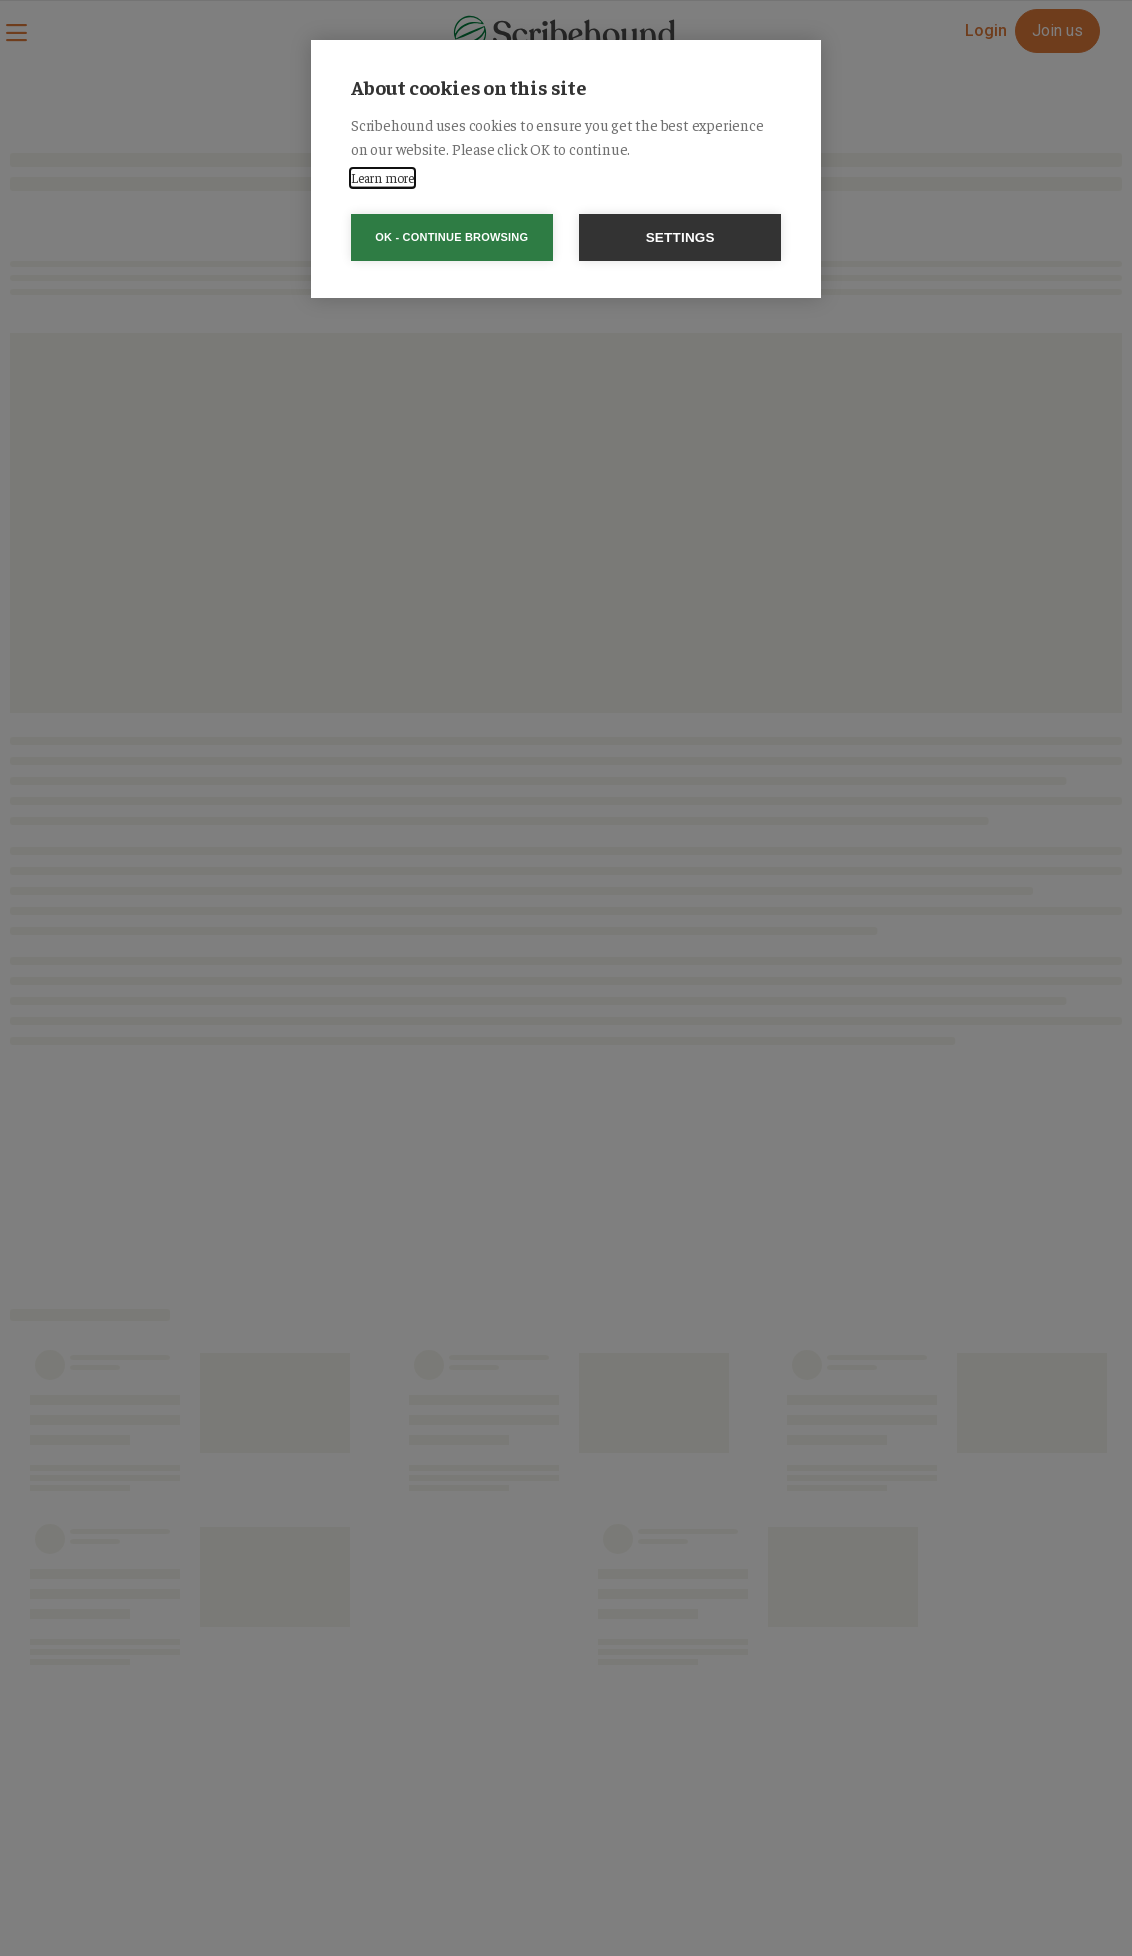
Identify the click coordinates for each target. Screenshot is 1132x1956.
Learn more (382, 177)
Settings (680, 237)
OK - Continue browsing (451, 237)
